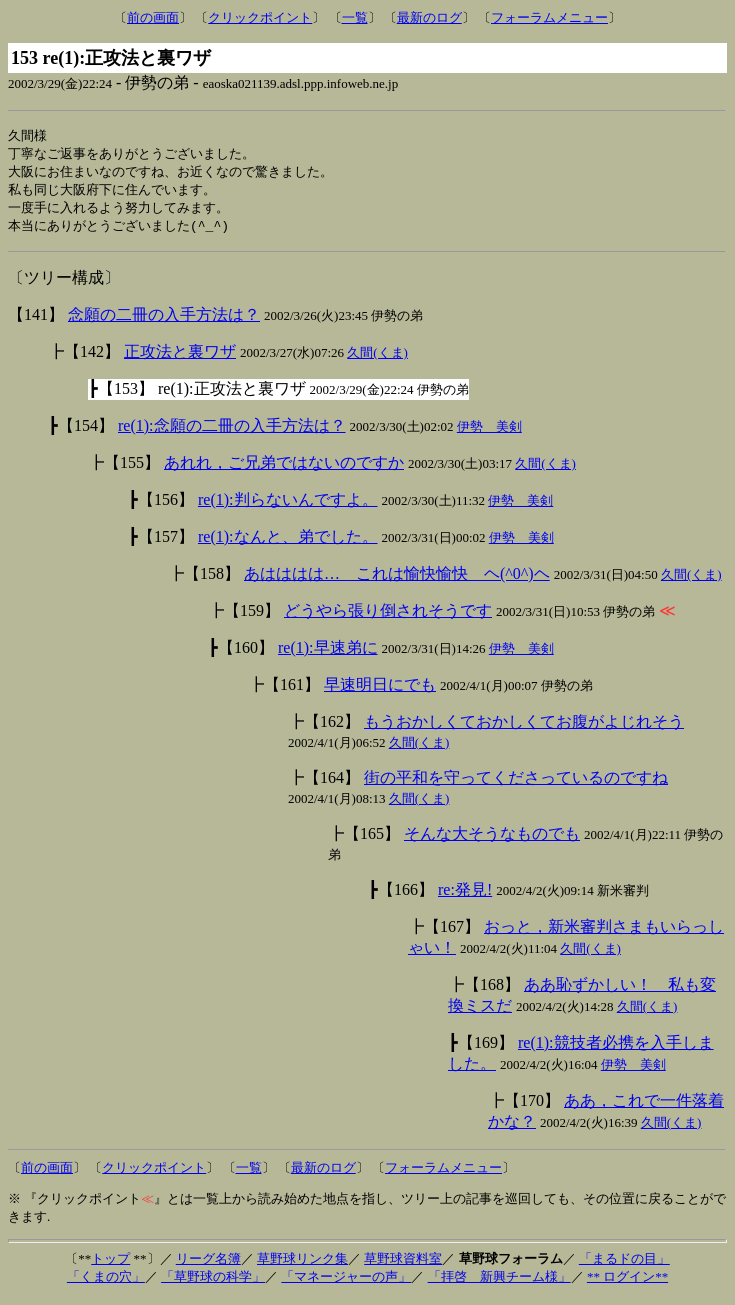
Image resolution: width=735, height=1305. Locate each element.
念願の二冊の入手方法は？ (164, 320)
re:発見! (465, 895)
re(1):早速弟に (328, 653)
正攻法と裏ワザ (180, 357)
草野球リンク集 (302, 1264)
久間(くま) (377, 358)
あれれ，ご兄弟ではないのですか (284, 468)
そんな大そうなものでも (492, 839)
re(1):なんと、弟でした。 (288, 542)
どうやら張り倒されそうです (388, 616)
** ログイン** (627, 1282)
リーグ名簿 (208, 1264)
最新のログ (429, 17)
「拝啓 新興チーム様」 (499, 1282)
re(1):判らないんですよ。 (288, 505)
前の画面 (153, 17)
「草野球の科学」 (213, 1282)
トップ (110, 1264)
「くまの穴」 (106, 1282)
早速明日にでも (380, 690)
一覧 (355, 17)
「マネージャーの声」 (346, 1282)
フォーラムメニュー (549, 17)
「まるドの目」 (624, 1264)
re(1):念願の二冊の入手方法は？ (232, 431)
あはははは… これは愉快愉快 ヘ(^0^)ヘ (397, 579)
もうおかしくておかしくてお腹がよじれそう (524, 727)
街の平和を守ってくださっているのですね (516, 783)
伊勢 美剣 (489, 432)
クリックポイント (260, 17)
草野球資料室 (403, 1264)
